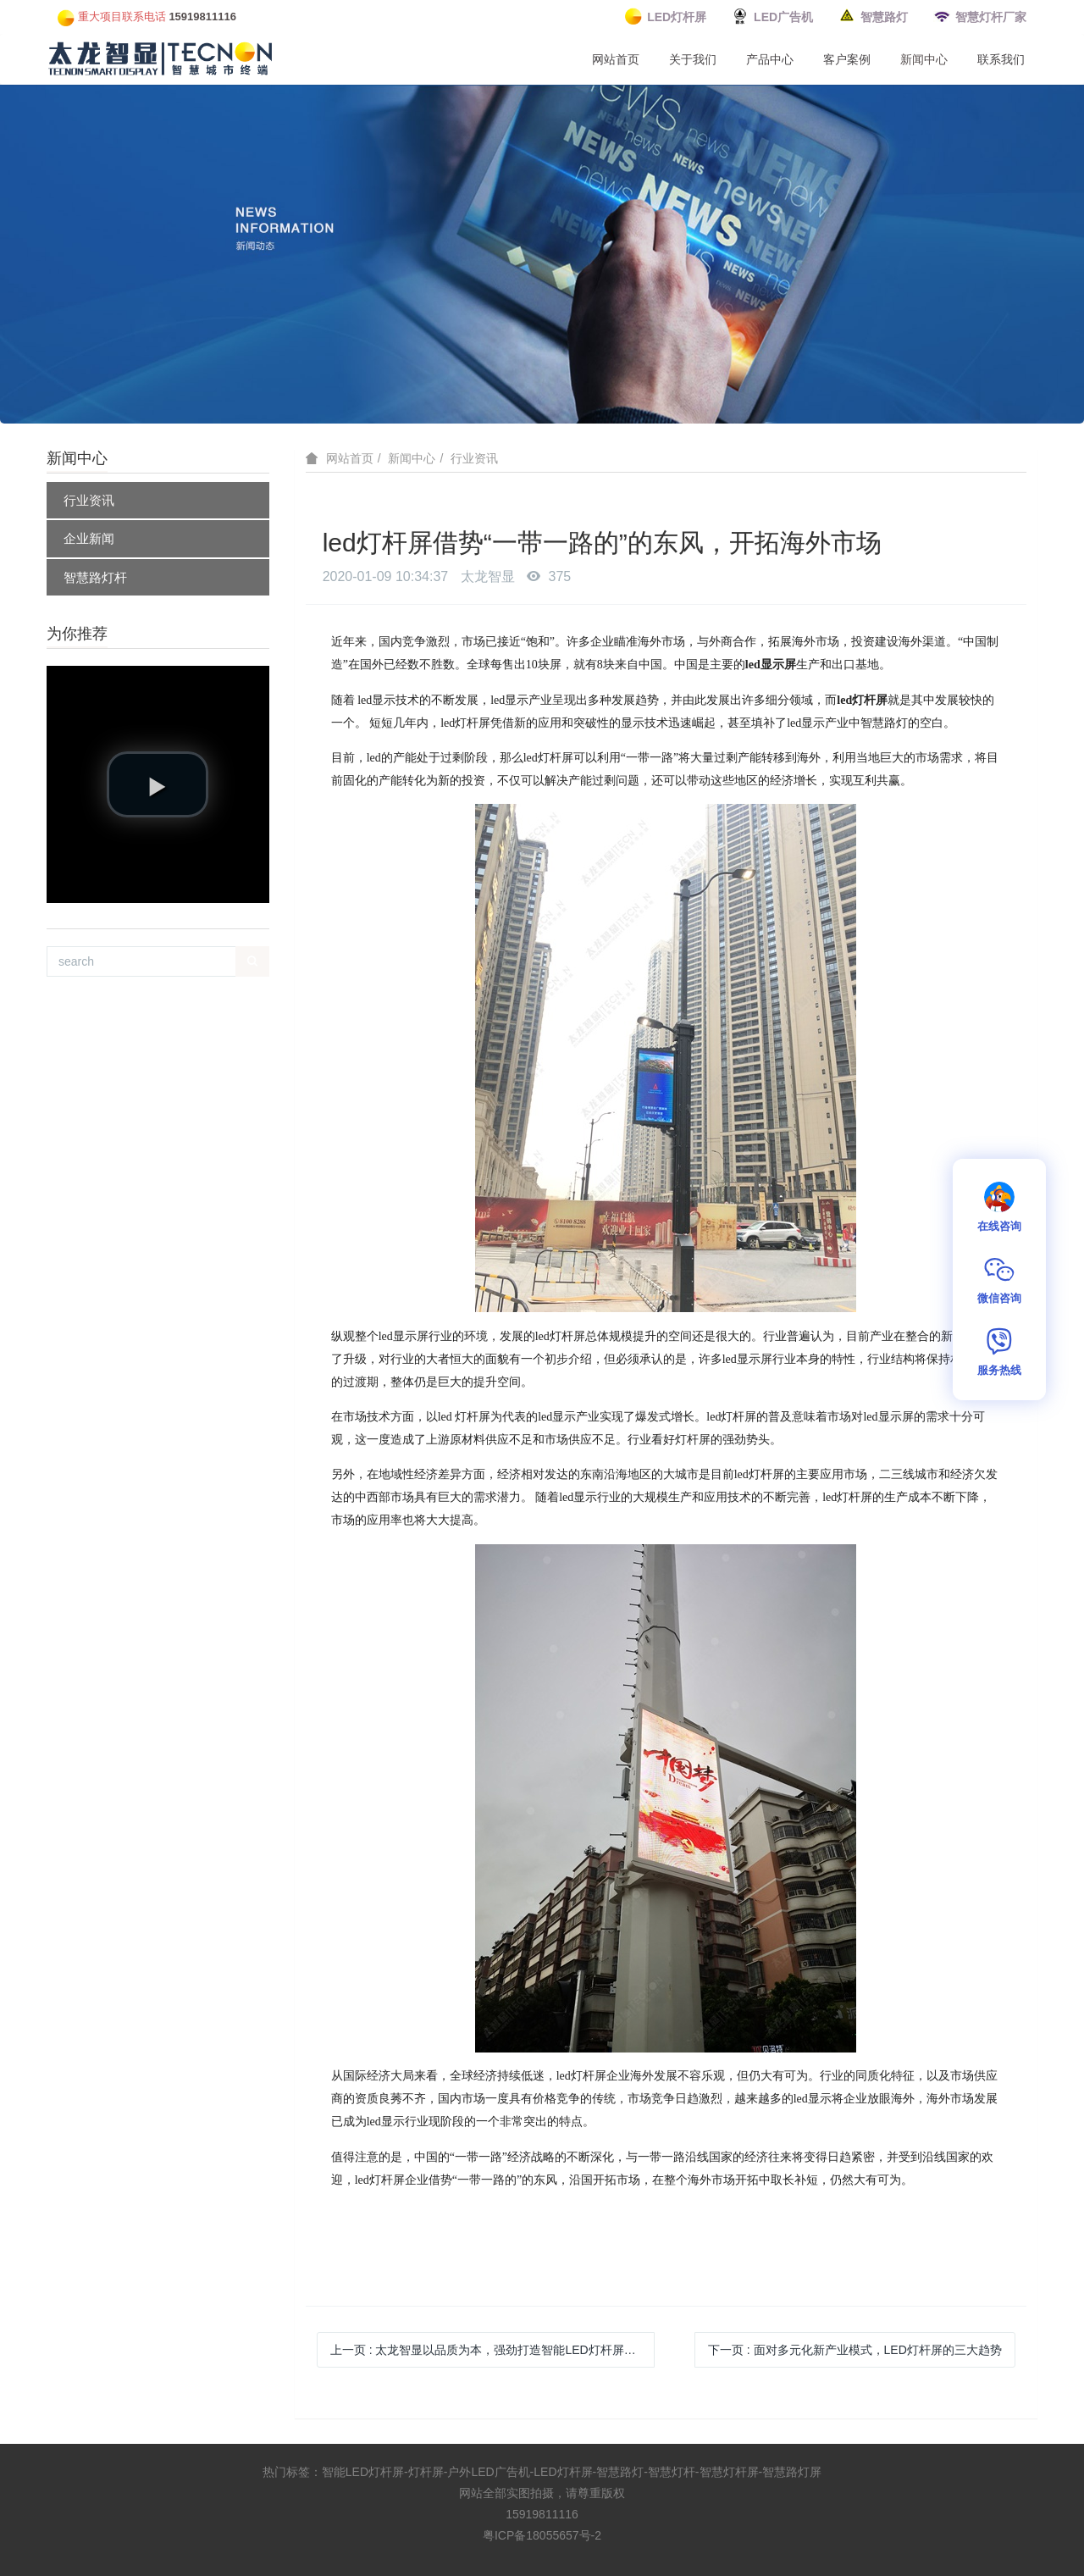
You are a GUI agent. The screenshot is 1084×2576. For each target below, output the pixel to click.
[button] (157, 784)
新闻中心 (924, 59)
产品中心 (770, 59)
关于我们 (692, 59)
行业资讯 (89, 500)
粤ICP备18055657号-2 (542, 2535)
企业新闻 (89, 538)
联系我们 (1001, 59)
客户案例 (847, 59)
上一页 (492, 2350)
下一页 (855, 2350)
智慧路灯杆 (95, 577)
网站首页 (615, 59)
